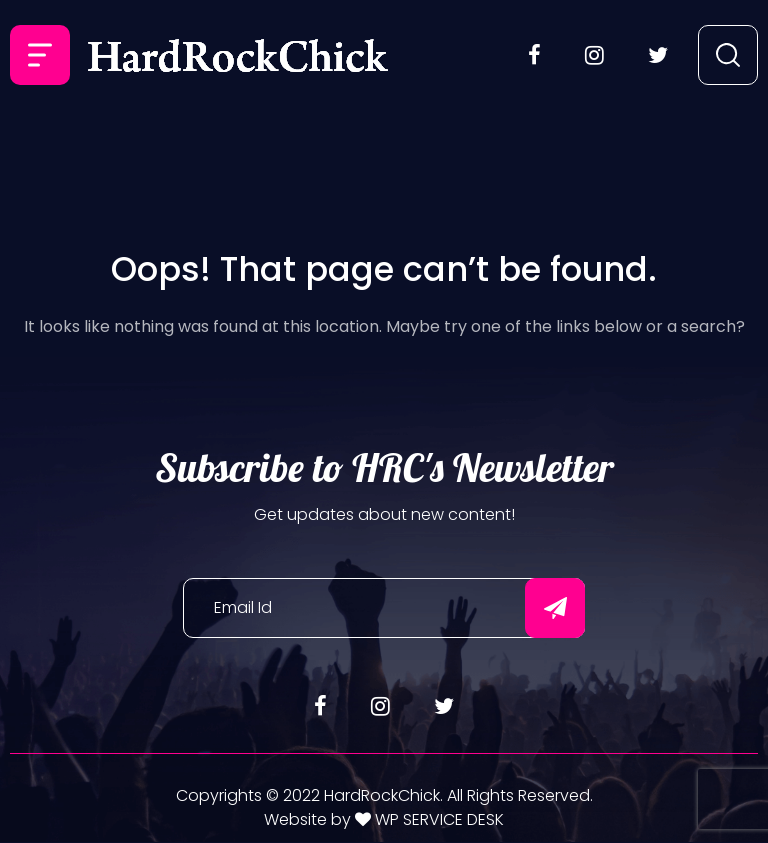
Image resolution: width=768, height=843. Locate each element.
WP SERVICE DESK (437, 819)
